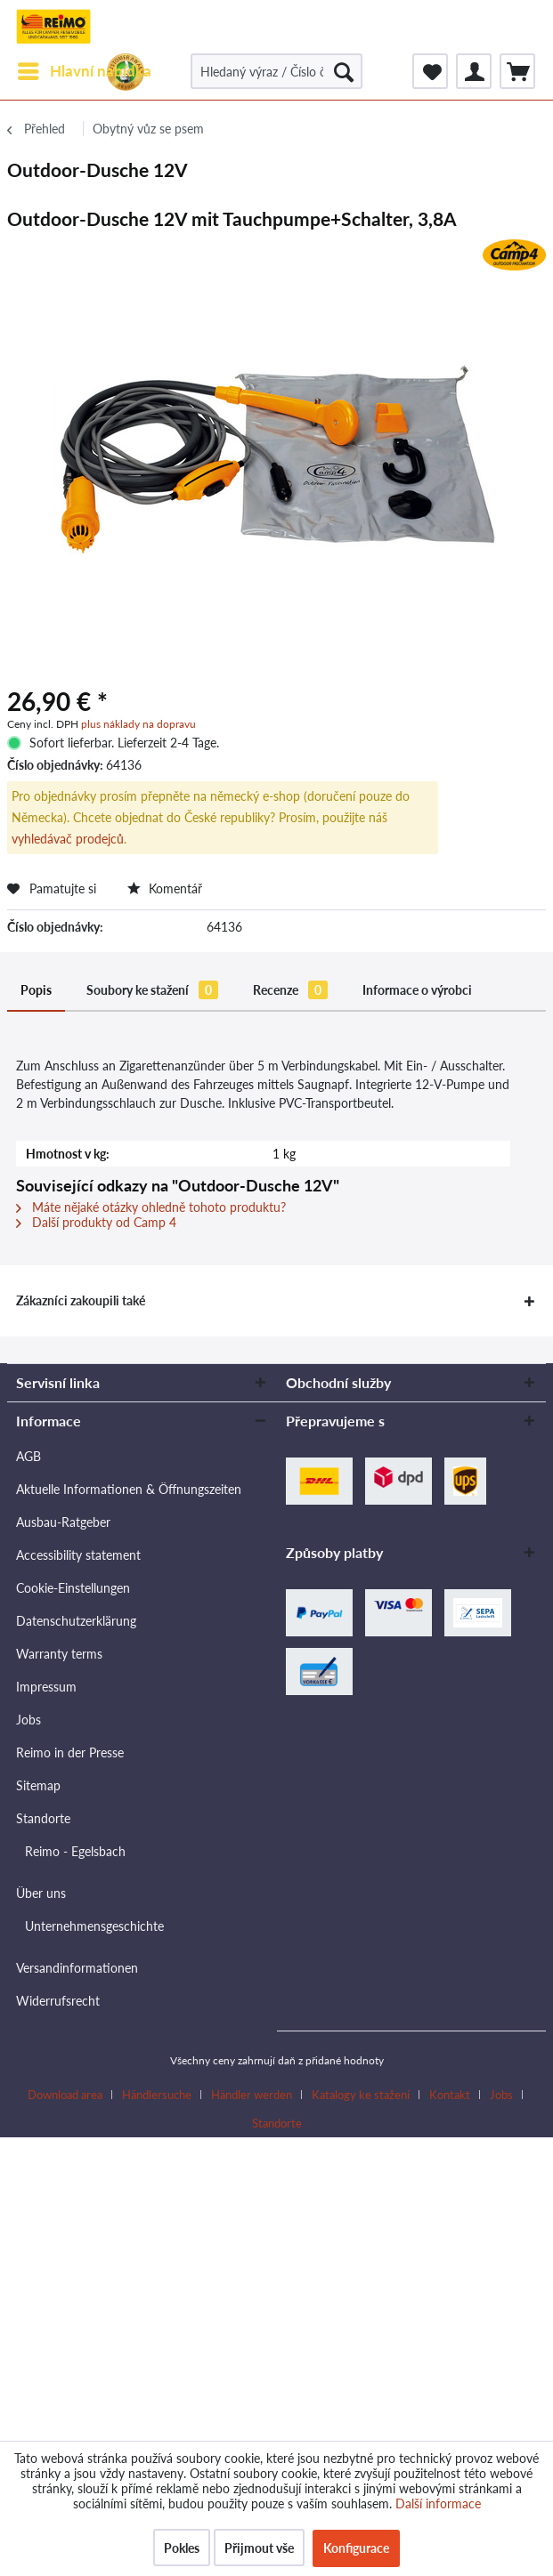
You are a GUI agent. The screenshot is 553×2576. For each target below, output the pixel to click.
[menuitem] (83, 71)
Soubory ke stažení (152, 990)
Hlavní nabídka (84, 68)
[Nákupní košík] (517, 71)
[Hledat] (343, 71)
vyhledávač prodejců (68, 838)
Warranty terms (59, 1653)
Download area (65, 2094)
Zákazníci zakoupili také (80, 1300)
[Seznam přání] (430, 71)
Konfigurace (356, 2548)
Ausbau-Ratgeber (63, 1522)
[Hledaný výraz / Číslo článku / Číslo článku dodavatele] (277, 71)
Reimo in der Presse (70, 1752)
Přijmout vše (259, 2548)
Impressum (46, 1686)
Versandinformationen (77, 1967)
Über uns (41, 1893)
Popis (36, 989)
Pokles (181, 2548)
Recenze (290, 990)
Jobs (28, 1719)
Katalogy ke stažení (361, 2094)
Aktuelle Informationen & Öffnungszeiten (128, 1489)
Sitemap (38, 1785)
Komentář (164, 888)
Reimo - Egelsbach (75, 1851)
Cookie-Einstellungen (73, 1587)
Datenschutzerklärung (76, 1620)
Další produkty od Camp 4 (96, 1222)
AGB (28, 1456)
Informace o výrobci (417, 989)
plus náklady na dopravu (138, 724)
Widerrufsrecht (58, 2000)
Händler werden (251, 2094)
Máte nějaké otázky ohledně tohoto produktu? (151, 1207)
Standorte (43, 1818)
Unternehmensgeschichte (94, 1926)
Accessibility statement (78, 1555)
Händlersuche (156, 2094)
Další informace (438, 2503)
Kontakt (449, 2094)
